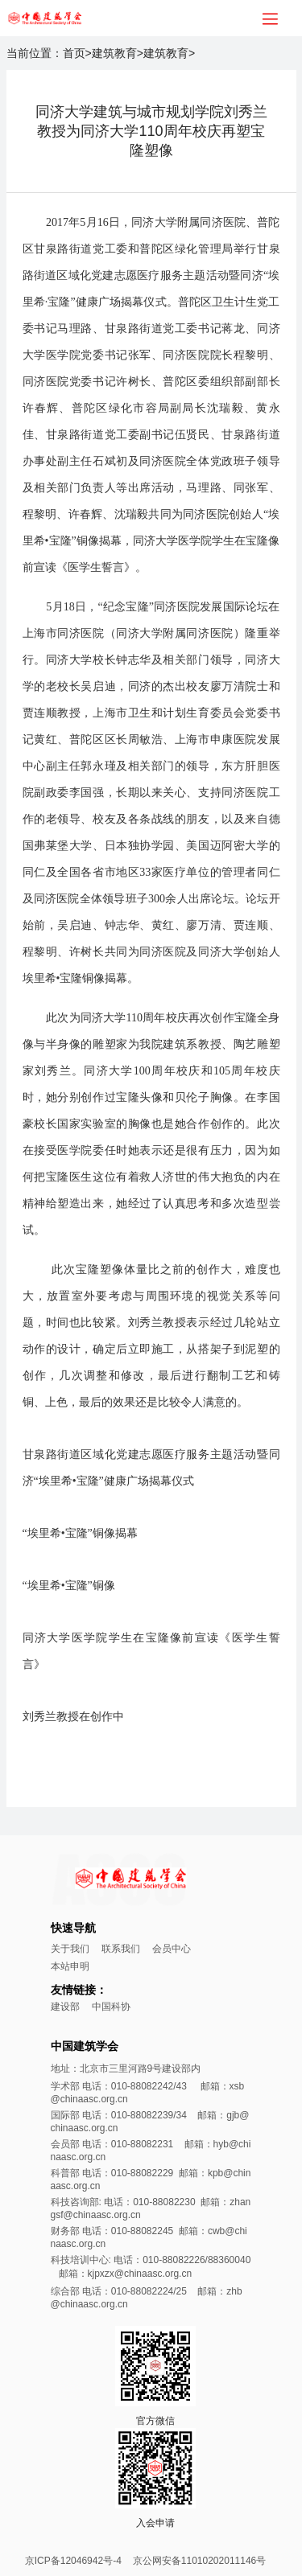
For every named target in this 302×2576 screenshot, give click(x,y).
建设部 (65, 2006)
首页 (74, 53)
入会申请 (155, 2523)
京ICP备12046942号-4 (73, 2560)
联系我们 (120, 1948)
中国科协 (111, 2006)
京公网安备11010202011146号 (199, 2560)
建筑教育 (114, 53)
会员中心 (171, 1948)
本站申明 (70, 1966)
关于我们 (70, 1948)
